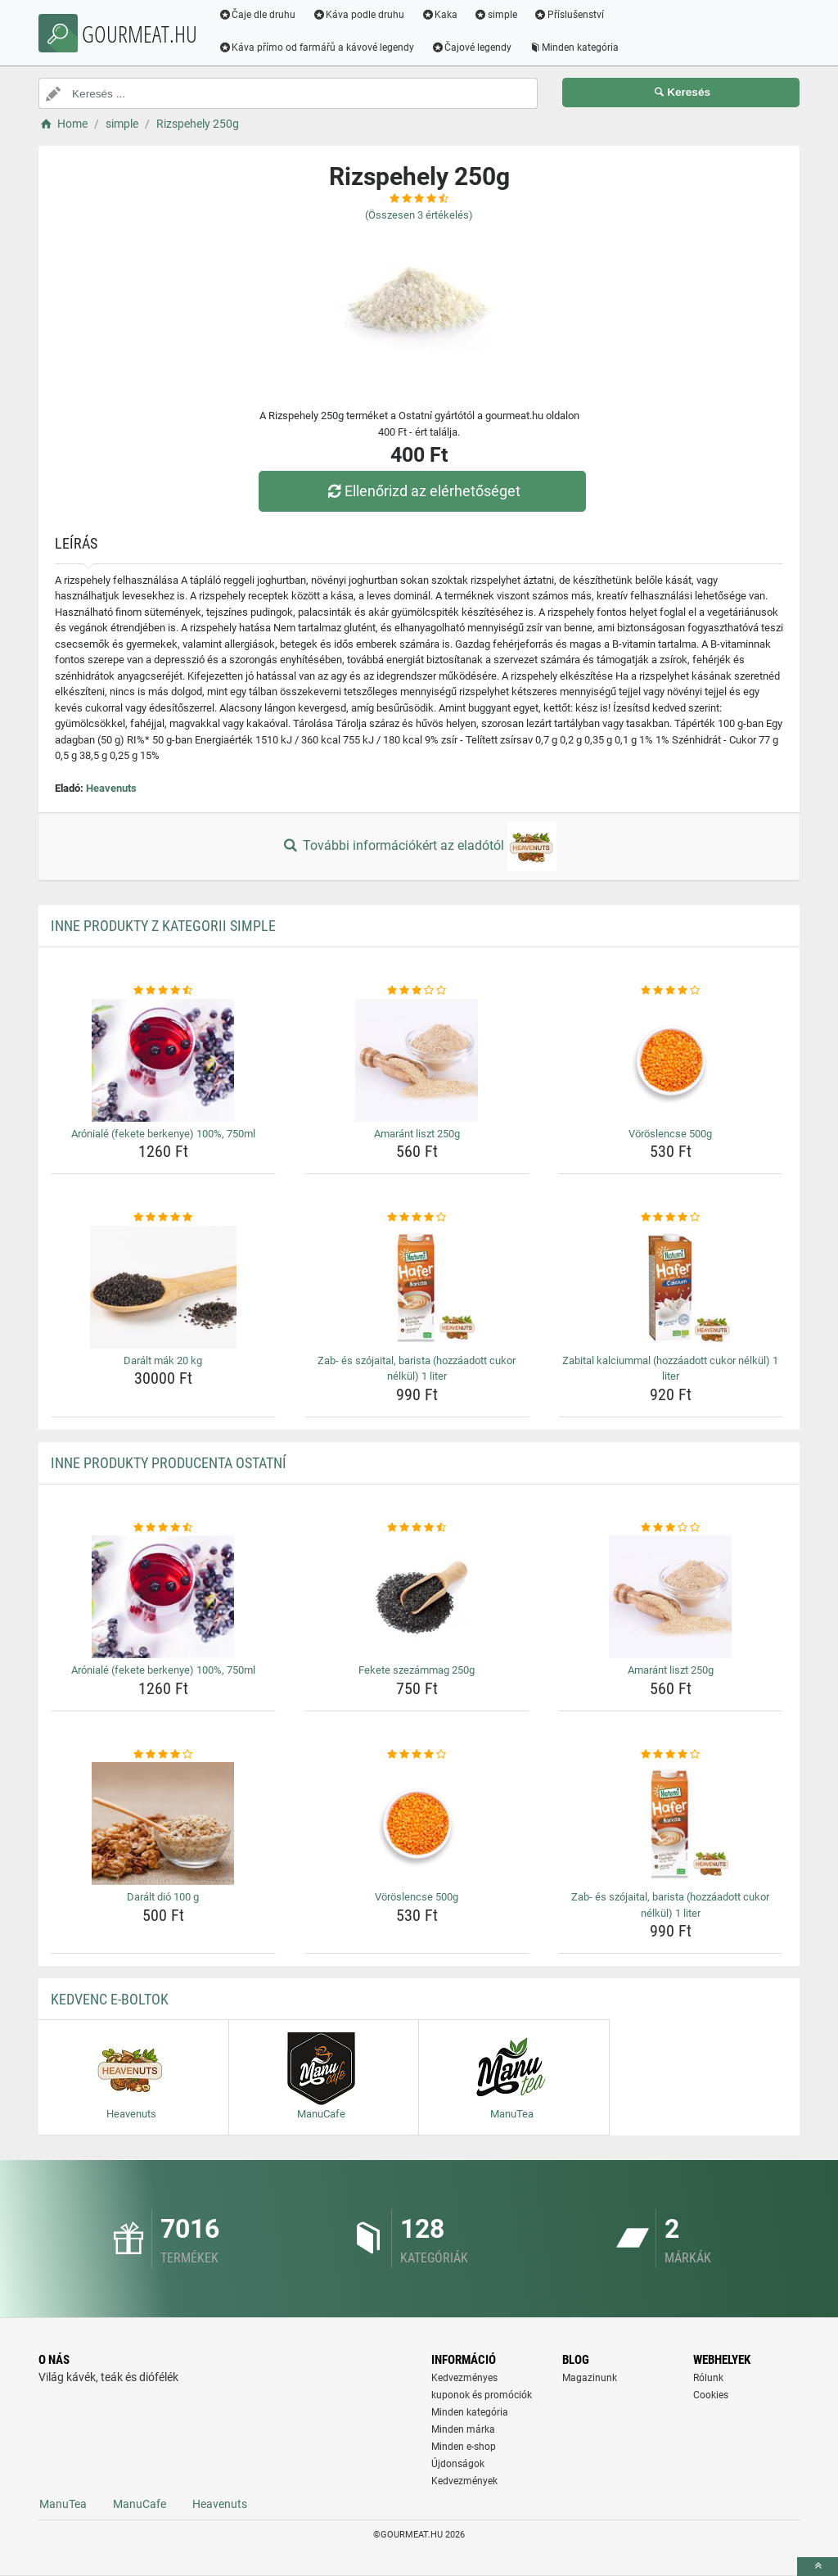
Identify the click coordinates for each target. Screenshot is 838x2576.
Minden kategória (577, 47)
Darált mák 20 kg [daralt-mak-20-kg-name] (163, 1360)
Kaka (443, 14)
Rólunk (708, 2378)
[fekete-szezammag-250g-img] (417, 1596)
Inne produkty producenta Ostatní (168, 1462)
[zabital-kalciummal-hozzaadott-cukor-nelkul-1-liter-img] (670, 1287)
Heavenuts (111, 788)
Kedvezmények (464, 2481)
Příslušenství (572, 14)
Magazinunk (589, 2378)
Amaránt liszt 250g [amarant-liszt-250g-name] (417, 1134)
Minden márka (463, 2429)
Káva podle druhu (362, 14)
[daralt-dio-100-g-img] (163, 1823)
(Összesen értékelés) (419, 215)
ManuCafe (139, 2503)
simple (498, 14)
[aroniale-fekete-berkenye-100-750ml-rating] (163, 991)
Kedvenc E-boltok (110, 1999)
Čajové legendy (475, 47)
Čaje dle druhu (261, 14)
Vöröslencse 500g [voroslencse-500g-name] (670, 1134)
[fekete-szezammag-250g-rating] (417, 1528)
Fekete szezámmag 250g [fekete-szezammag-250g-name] (416, 1670)
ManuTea (63, 2503)
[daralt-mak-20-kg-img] (163, 1287)
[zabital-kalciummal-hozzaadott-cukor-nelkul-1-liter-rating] (670, 1217)
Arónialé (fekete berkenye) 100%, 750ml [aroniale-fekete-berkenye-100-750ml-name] (163, 1134)
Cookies (710, 2395)
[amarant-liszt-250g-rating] (417, 991)
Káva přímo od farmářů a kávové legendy (320, 47)
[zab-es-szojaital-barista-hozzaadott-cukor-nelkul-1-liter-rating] (417, 1217)
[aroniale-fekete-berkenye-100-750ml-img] (163, 1060)
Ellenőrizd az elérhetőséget (423, 491)
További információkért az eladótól (419, 846)
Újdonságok (457, 2464)
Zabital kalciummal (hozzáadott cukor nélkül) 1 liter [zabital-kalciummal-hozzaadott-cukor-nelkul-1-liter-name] (670, 1368)
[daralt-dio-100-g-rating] (163, 1755)
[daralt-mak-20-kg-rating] (163, 1217)
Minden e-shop (463, 2446)
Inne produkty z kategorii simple (163, 925)
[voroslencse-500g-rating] (670, 991)
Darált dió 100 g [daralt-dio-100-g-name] (163, 1897)
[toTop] (817, 2566)
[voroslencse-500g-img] (670, 1060)
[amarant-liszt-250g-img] (417, 1060)
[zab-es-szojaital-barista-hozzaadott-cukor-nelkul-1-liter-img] (417, 1287)
